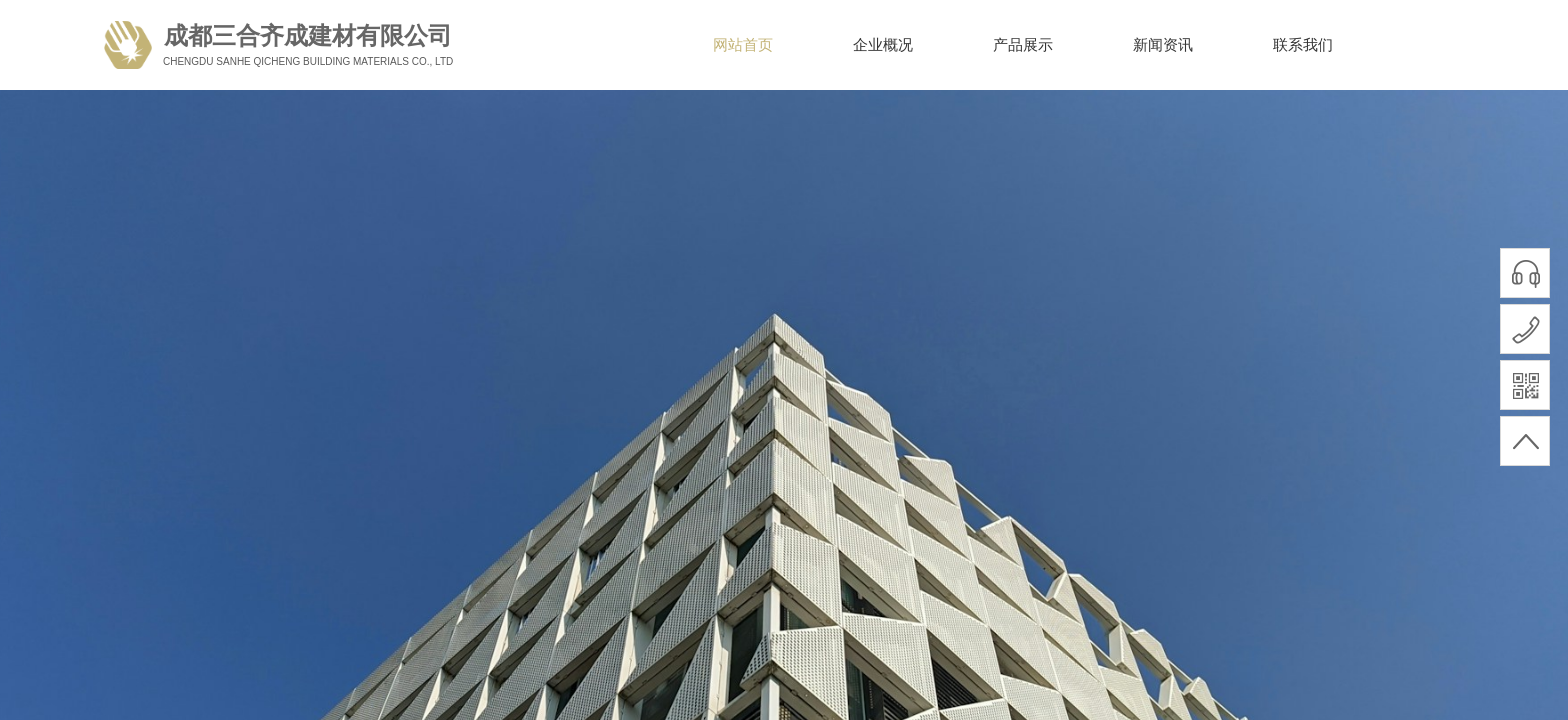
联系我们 (1303, 45)
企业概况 (883, 45)
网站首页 (743, 45)
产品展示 (1023, 45)
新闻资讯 (1163, 45)
